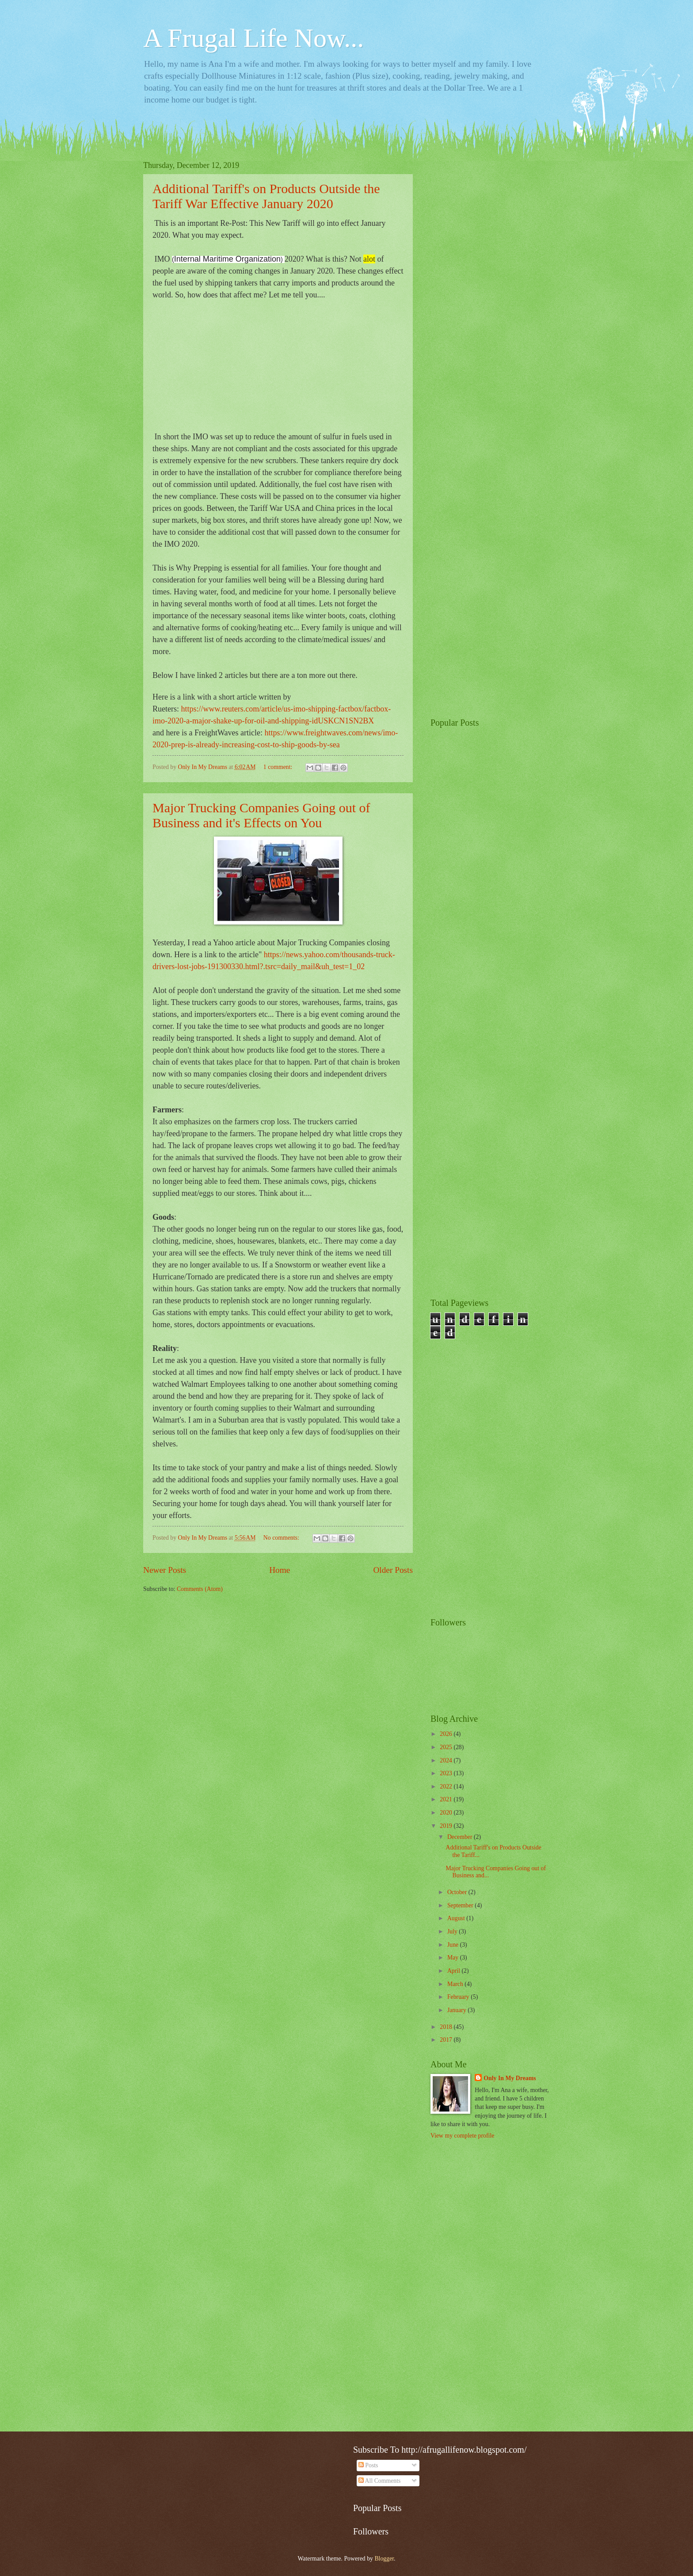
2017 (446, 2039)
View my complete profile (462, 2135)
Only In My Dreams (510, 2078)
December (460, 1837)
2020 (446, 1812)
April (454, 1970)
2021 (446, 1799)
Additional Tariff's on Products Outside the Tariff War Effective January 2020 (266, 196)
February (459, 1997)
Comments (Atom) (200, 1589)
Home (279, 1570)
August (456, 1918)
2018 (446, 2027)
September (461, 1905)
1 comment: (278, 767)
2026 (446, 1734)
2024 (446, 1760)
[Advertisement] (490, 293)
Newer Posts (164, 1570)
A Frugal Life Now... (253, 38)
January (457, 2010)
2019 (446, 1826)
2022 (446, 1786)
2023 (446, 1773)
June (453, 1944)
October (457, 1892)
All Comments (379, 2480)
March (456, 1984)
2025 (446, 1747)
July (453, 1931)
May (453, 1957)
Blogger (384, 2558)
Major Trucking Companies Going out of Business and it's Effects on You (261, 815)
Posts (368, 2465)
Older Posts (393, 1570)
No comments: (282, 1537)
